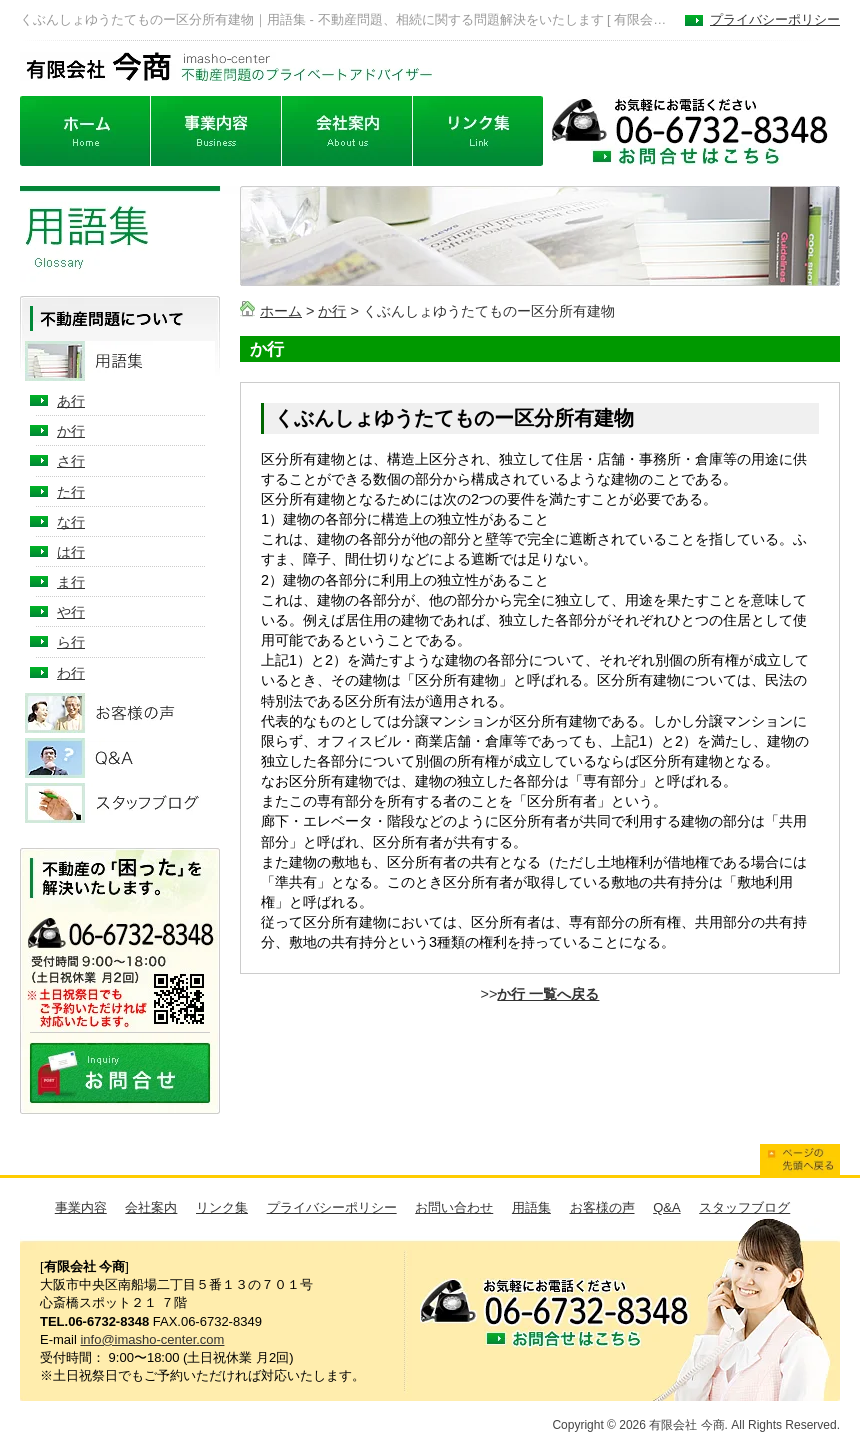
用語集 (531, 1207)
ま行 (71, 582)
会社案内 (151, 1207)
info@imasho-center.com (152, 1339)
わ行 (71, 673)
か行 (332, 311)
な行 (71, 522)
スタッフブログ (744, 1207)
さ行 (71, 461)
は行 (71, 552)
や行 (71, 612)
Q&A (666, 1207)
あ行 (71, 401)
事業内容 (81, 1207)
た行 (71, 492)
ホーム (281, 311)
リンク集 (222, 1207)
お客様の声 (602, 1207)
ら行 (71, 642)
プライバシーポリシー (775, 19)
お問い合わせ (454, 1207)
